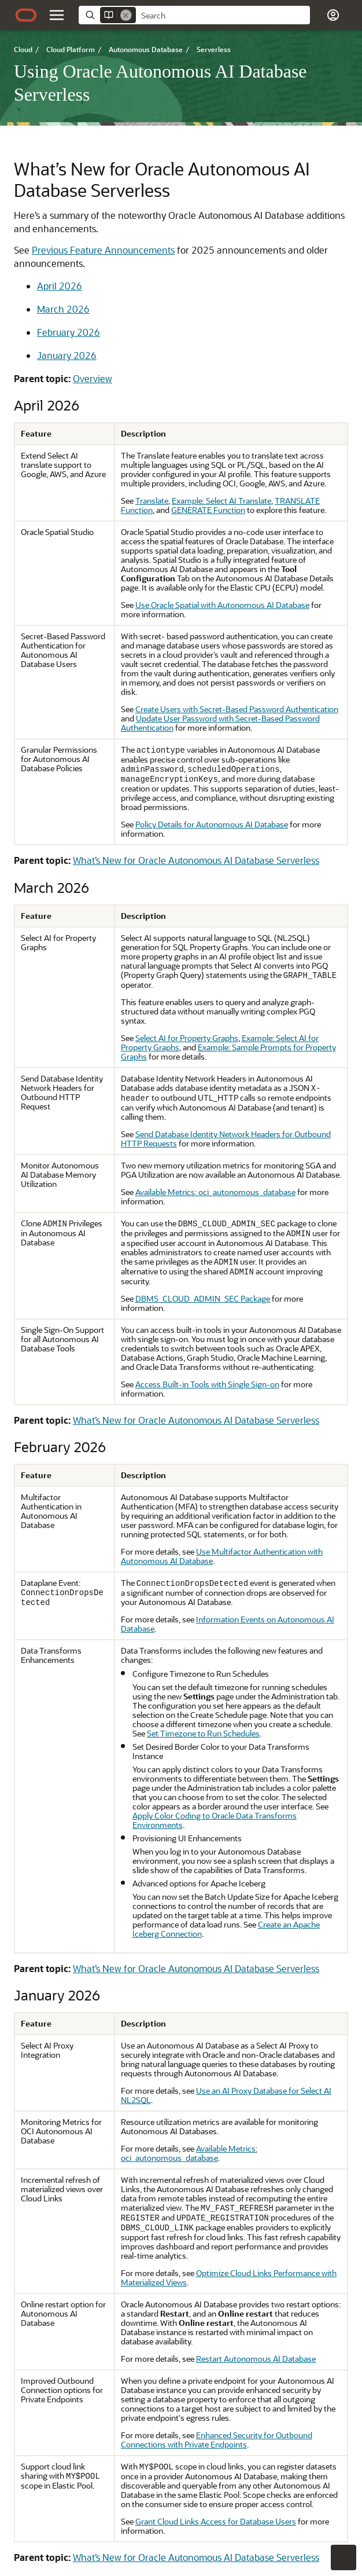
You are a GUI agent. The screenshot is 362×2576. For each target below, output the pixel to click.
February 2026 (68, 332)
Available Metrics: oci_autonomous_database (215, 1191)
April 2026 (59, 286)
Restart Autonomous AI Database (256, 2358)
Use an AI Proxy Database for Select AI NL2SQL (226, 2095)
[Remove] (126, 15)
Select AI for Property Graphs (186, 1037)
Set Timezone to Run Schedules (203, 1733)
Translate (151, 500)
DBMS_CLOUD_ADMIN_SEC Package (202, 1298)
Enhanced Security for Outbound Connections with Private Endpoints (216, 2440)
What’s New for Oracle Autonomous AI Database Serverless (196, 860)
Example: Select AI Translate (221, 500)
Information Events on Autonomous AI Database (227, 1624)
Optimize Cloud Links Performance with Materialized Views (229, 2277)
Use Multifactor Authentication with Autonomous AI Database (222, 1556)
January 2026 (67, 355)
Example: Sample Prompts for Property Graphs (228, 1052)
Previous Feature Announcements (103, 250)
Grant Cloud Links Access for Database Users (215, 2521)
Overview (92, 378)
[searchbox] (223, 15)
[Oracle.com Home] (26, 15)
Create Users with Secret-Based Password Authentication (236, 708)
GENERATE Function (208, 509)
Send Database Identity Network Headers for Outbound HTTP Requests (226, 1138)
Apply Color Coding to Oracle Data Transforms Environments (214, 1820)
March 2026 (63, 309)
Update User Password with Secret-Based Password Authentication (220, 723)
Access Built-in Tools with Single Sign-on (207, 1384)
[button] (57, 15)
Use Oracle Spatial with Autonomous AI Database (222, 604)
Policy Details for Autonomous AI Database (211, 824)
